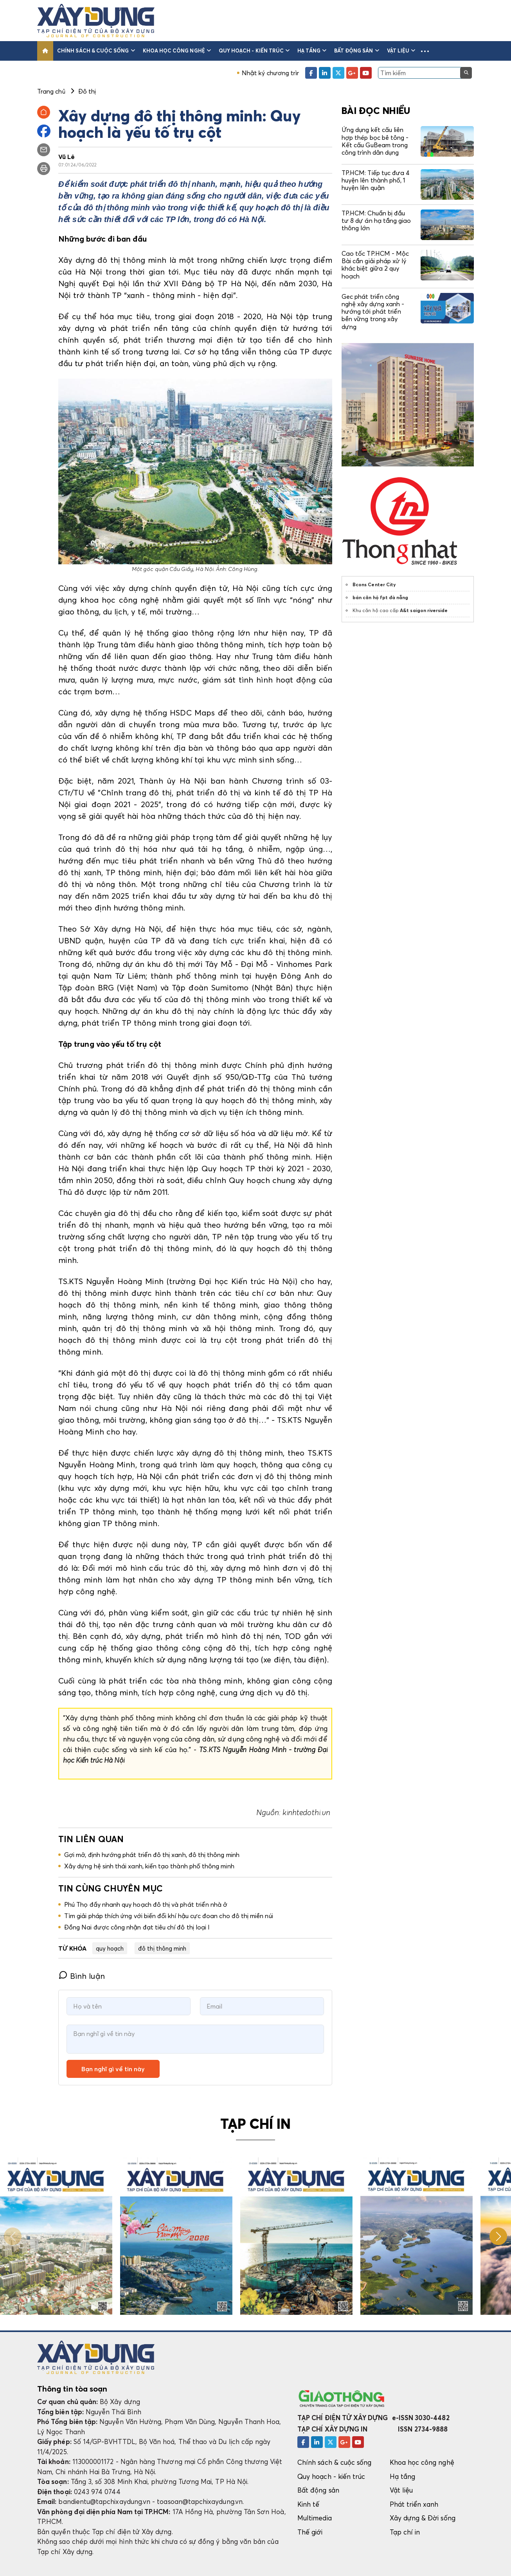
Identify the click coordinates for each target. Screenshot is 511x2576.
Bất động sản (356, 50)
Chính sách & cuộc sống (96, 50)
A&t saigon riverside (424, 610)
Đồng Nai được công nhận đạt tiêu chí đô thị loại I (137, 1927)
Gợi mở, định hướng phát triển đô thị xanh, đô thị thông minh (151, 1855)
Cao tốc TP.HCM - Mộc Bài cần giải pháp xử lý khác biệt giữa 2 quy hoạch (375, 264)
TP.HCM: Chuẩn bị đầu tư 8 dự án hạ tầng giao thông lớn (376, 220)
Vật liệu (401, 50)
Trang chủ (51, 91)
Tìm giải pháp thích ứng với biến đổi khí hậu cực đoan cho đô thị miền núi (168, 1916)
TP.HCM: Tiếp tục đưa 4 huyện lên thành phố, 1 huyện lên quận (376, 180)
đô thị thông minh (162, 1948)
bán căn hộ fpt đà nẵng (380, 597)
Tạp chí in (405, 2532)
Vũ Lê (66, 157)
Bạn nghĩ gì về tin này (113, 2069)
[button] (425, 51)
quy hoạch (110, 1948)
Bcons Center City (374, 584)
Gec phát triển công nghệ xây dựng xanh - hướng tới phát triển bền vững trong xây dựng (373, 312)
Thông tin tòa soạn (72, 2389)
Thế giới (310, 2532)
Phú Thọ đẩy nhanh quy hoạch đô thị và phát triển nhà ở (145, 1904)
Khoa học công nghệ (177, 50)
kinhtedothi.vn (307, 1812)
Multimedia (314, 2518)
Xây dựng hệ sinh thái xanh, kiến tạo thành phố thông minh (149, 1866)
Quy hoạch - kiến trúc (254, 50)
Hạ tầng (311, 50)
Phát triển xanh (414, 2504)
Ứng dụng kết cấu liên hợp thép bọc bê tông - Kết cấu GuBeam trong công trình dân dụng (375, 141)
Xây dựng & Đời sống (422, 2518)
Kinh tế (308, 2504)
